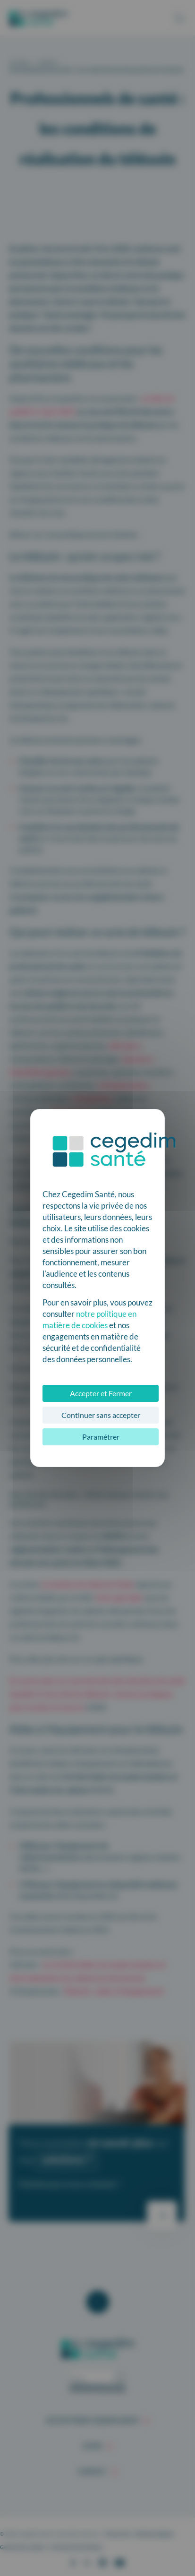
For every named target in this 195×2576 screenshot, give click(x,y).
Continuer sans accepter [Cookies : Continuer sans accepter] (100, 1414)
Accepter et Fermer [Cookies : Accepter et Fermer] (101, 1393)
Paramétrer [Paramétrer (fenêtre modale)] (100, 1436)
